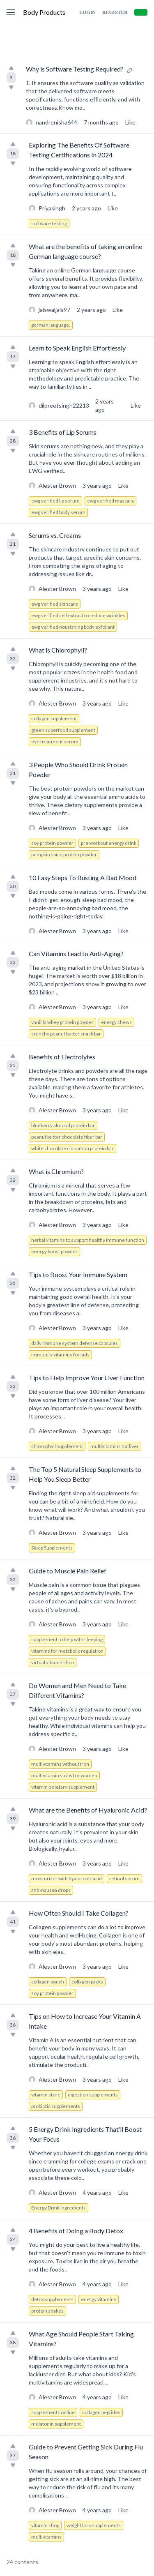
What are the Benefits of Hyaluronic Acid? (88, 1810)
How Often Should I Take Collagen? (79, 1913)
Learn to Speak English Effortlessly (77, 348)
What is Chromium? (56, 1171)
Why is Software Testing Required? (75, 69)
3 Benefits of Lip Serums (63, 432)
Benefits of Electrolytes (62, 1057)
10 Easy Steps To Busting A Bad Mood (82, 877)
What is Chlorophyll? (58, 650)
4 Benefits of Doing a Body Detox (76, 2231)
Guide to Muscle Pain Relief (67, 1571)
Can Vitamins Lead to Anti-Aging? (76, 953)
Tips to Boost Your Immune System (78, 1274)
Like (130, 122)
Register (115, 12)
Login (87, 12)
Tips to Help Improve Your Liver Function (87, 1377)
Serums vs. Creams (55, 535)
